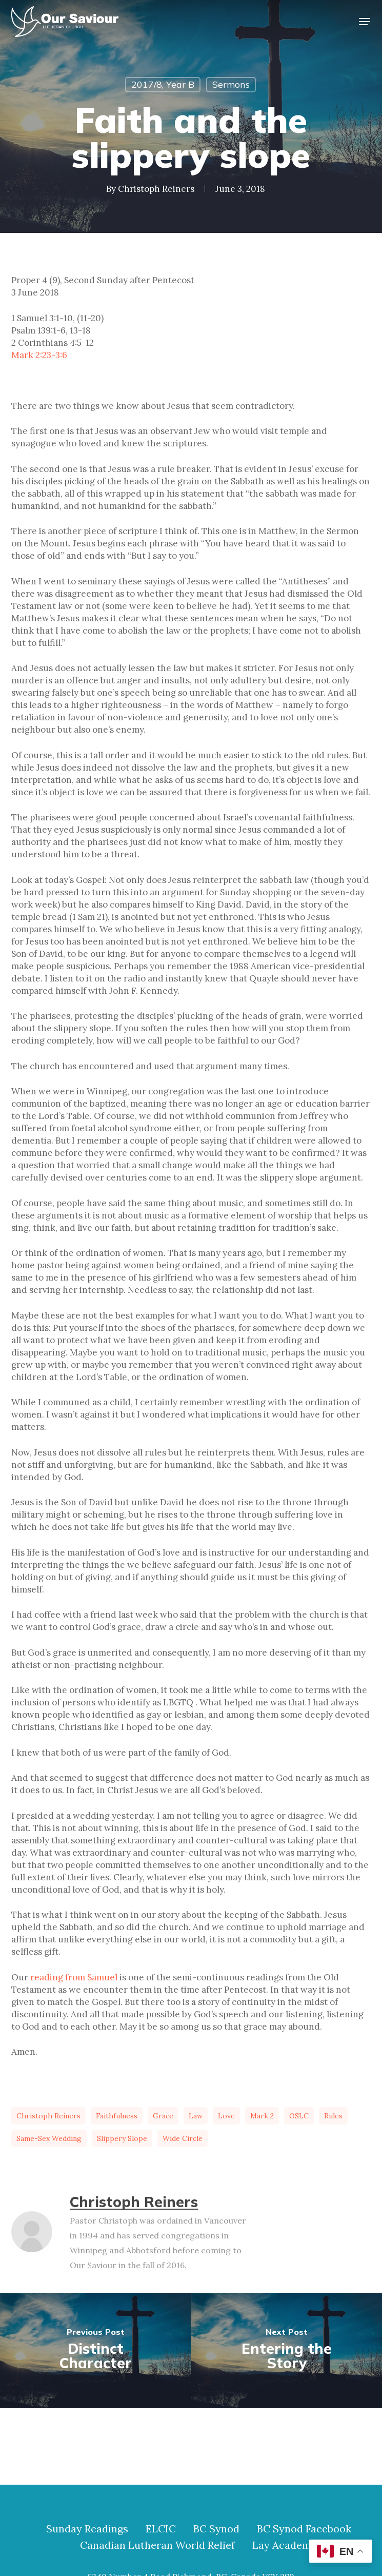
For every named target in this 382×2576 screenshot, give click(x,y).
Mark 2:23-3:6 (39, 355)
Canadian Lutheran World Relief (157, 2545)
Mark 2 (262, 2115)
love (226, 2115)
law (196, 2115)
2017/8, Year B (162, 84)
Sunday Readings (87, 2529)
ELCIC (161, 2529)
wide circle (183, 2138)
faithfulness (116, 2115)
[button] (364, 21)
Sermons (231, 84)
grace (163, 2115)
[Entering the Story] (286, 2350)
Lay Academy (284, 2545)
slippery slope (122, 2138)
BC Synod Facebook (304, 2529)
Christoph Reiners (156, 188)
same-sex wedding (49, 2138)
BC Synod (216, 2529)
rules (333, 2115)
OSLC (299, 2115)
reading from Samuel (73, 1977)
